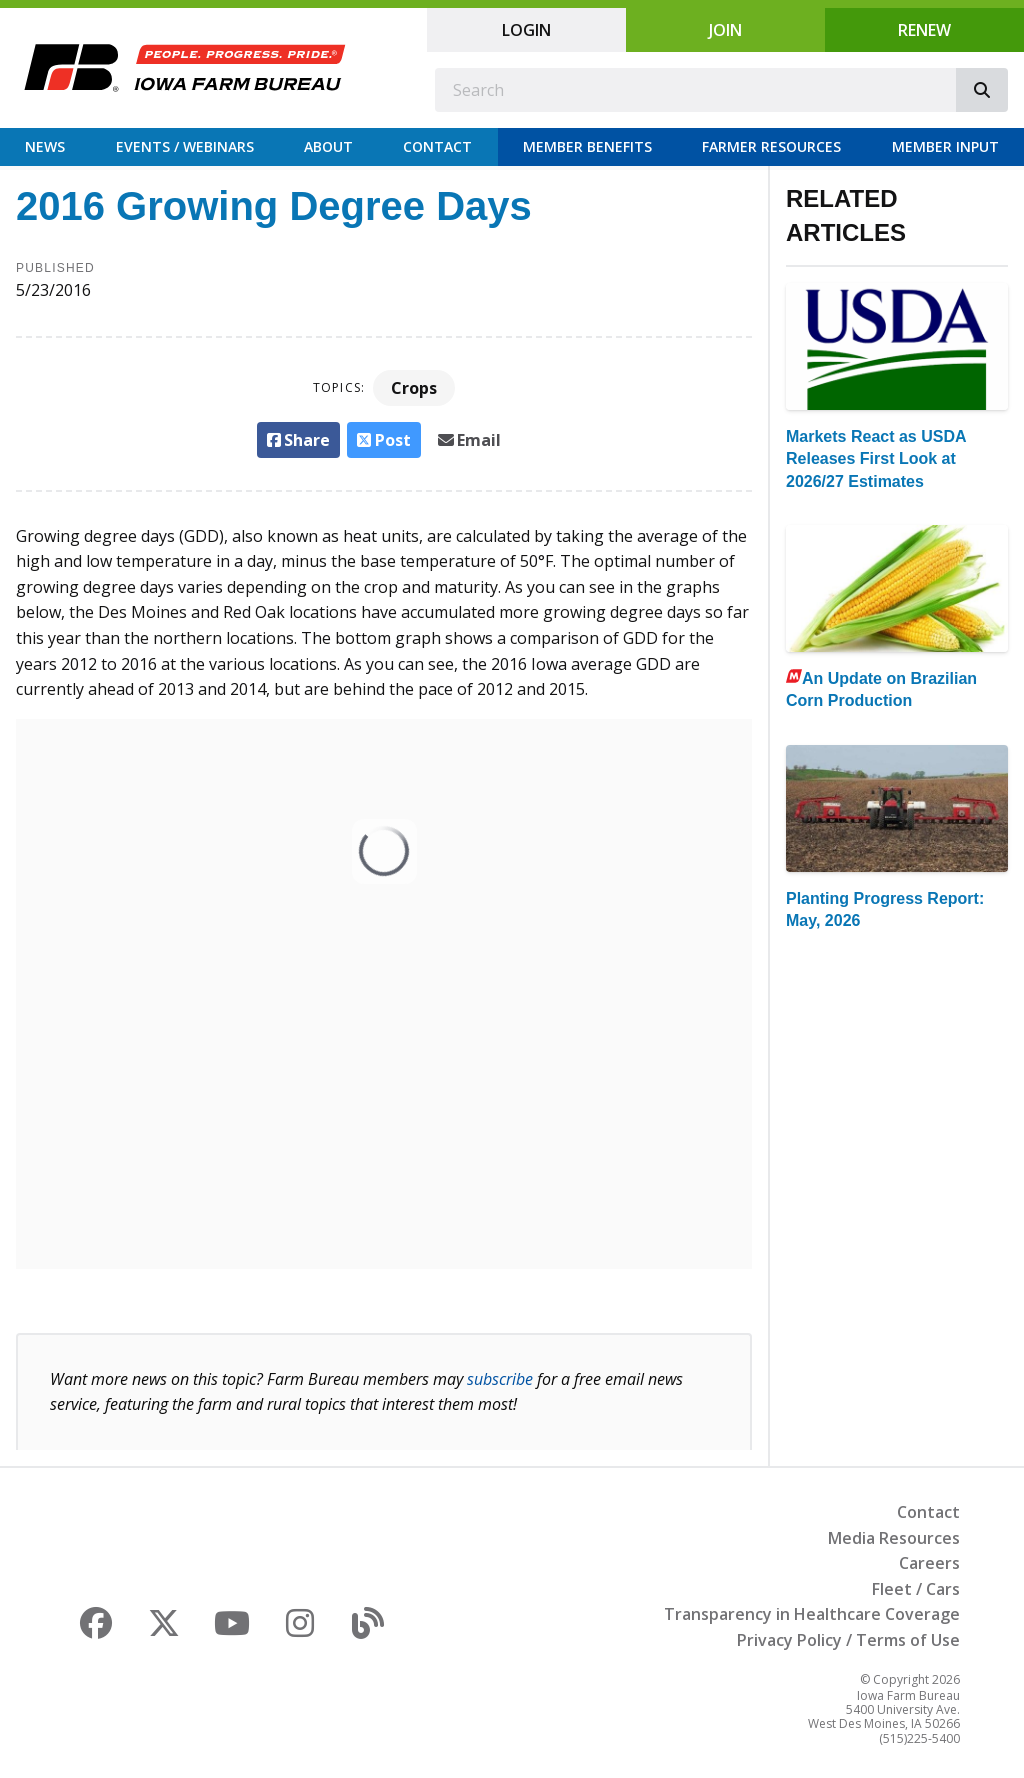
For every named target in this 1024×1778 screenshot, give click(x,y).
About (328, 146)
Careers (929, 1563)
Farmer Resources (771, 146)
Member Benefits (587, 146)
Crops (414, 388)
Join (725, 30)
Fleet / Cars (916, 1589)
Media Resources (894, 1538)
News (45, 146)
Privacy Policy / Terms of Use (848, 1640)
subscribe (500, 1379)
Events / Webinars (185, 146)
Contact (437, 146)
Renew (924, 30)
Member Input (945, 146)
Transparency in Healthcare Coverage (812, 1614)
